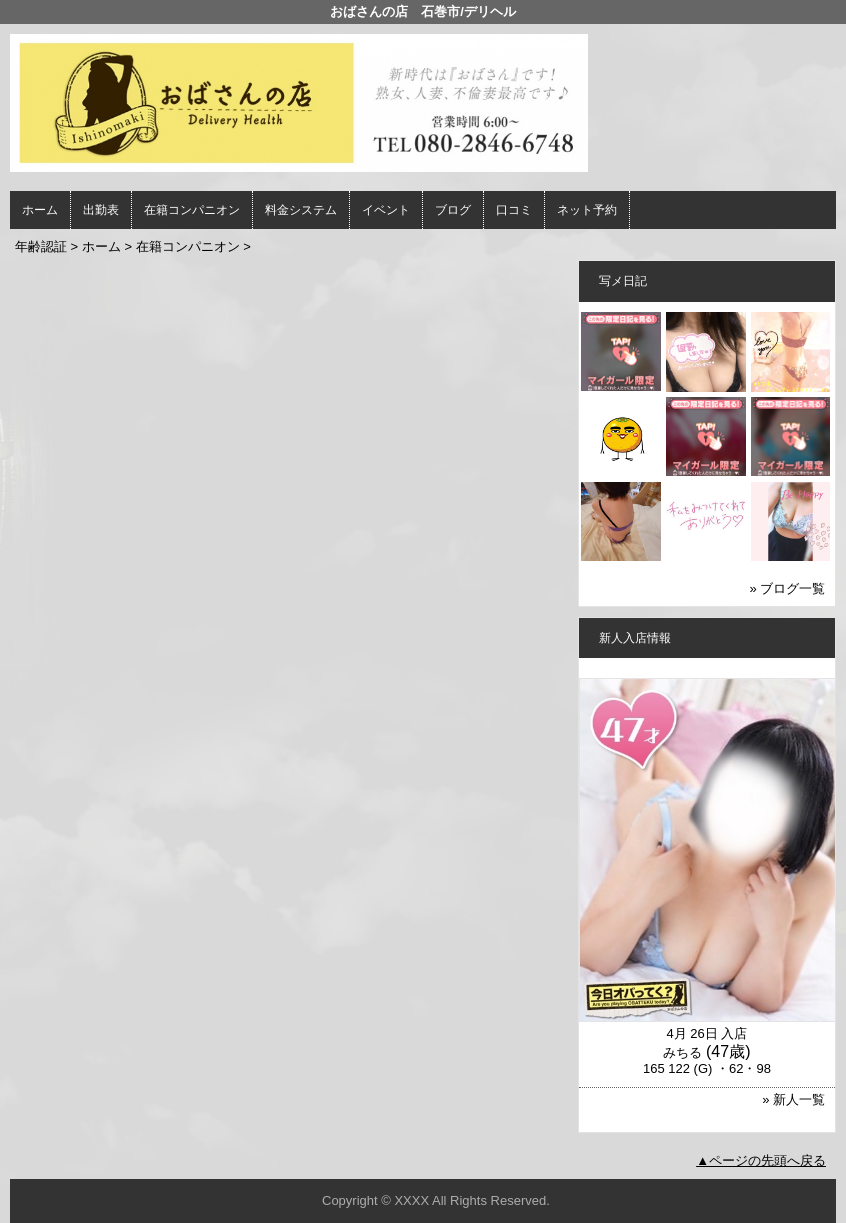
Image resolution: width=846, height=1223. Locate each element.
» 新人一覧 (793, 1099)
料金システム (301, 210)
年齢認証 (41, 246)
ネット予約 (587, 210)
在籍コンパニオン (192, 210)
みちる (682, 1052)
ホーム (40, 210)
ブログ (453, 210)
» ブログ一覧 (788, 588)
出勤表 (101, 210)
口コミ (514, 210)
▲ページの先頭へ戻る (761, 1160)
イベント (386, 210)
